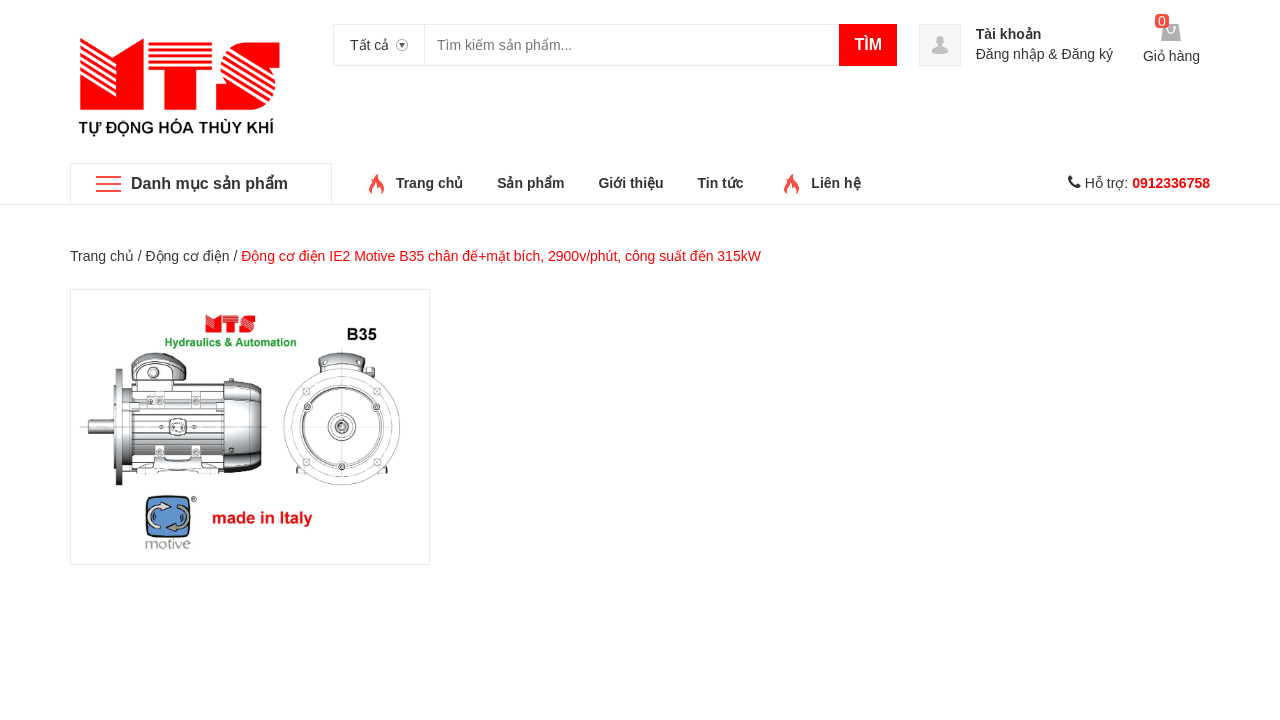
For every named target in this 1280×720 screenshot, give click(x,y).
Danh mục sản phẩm (209, 183)
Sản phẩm (530, 183)
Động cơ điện (187, 256)
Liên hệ (835, 183)
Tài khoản (1009, 34)
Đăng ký (1087, 54)
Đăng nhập (1010, 54)
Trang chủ (429, 183)
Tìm (868, 44)
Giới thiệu (630, 183)
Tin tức (720, 183)
